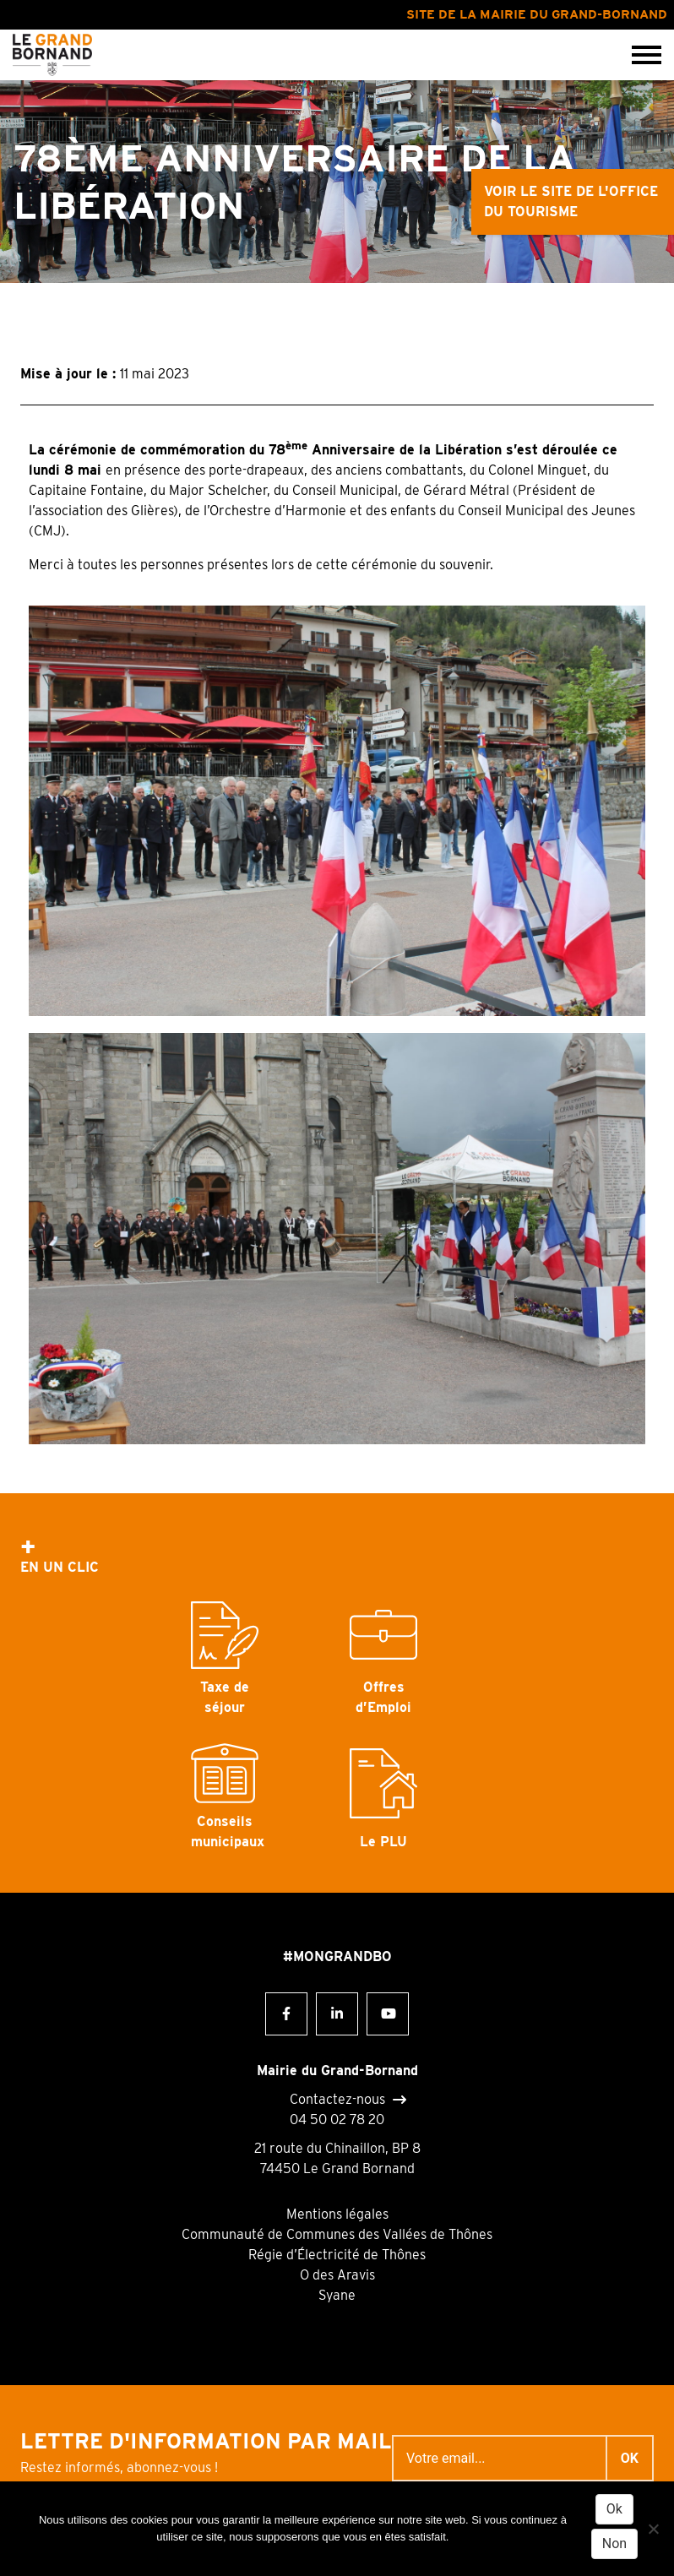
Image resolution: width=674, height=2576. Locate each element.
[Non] (652, 2528)
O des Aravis (337, 2275)
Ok (614, 2509)
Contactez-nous (337, 2100)
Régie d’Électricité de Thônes (337, 2255)
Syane (337, 2295)
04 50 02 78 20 (337, 2119)
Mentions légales (337, 2214)
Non (614, 2543)
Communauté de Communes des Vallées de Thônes (337, 2234)
